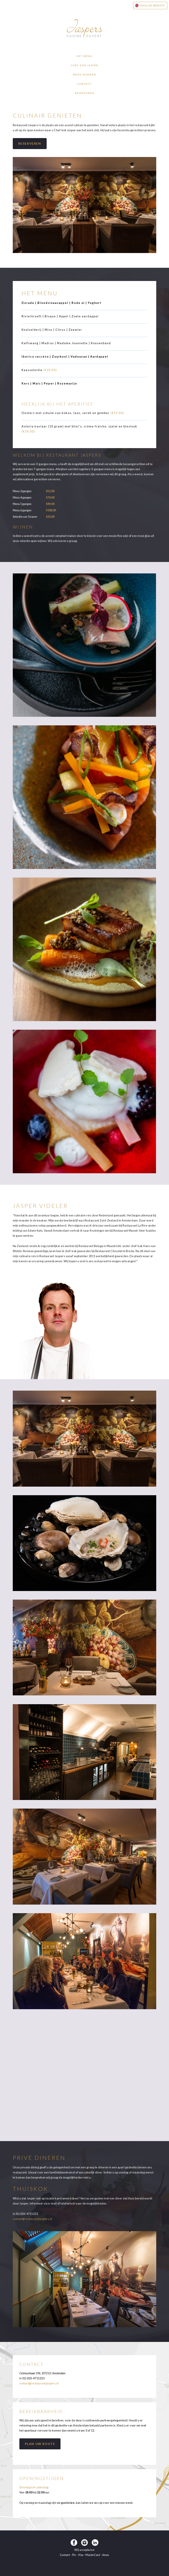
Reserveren (84, 93)
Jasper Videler (40, 1205)
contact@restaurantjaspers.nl (32, 2219)
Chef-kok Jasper (84, 65)
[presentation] (84, 2075)
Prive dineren (84, 74)
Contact (84, 83)
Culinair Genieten (47, 115)
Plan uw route (40, 2444)
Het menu (84, 56)
